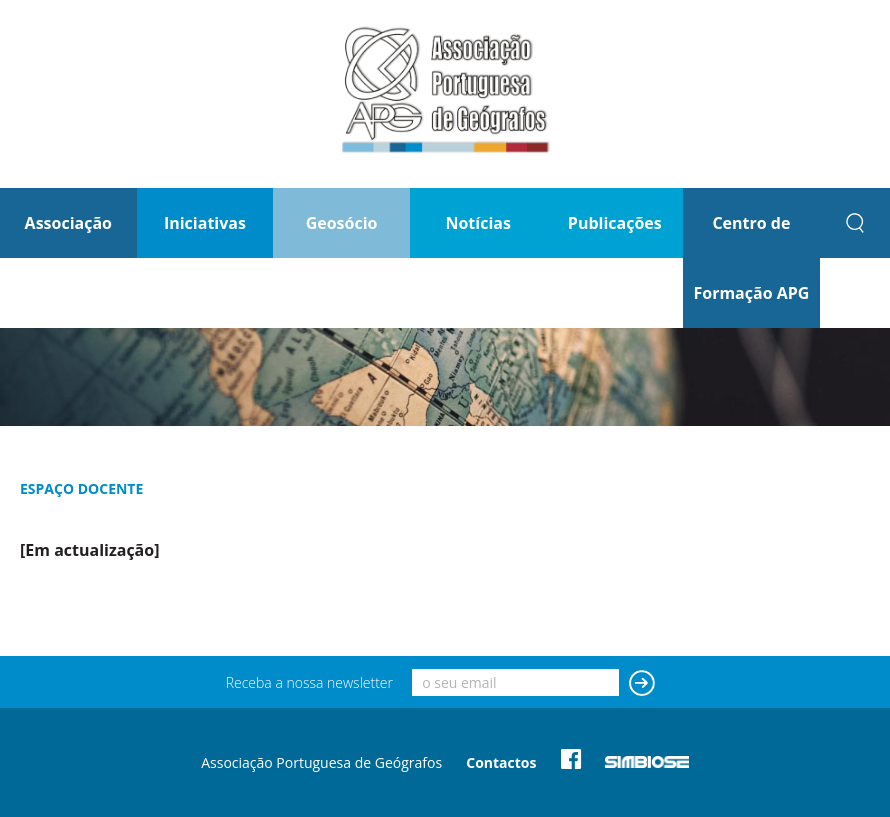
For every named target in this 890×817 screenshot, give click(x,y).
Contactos (501, 762)
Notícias (477, 223)
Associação (68, 223)
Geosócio (342, 223)
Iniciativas (205, 223)
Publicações (615, 223)
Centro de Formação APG (751, 258)
